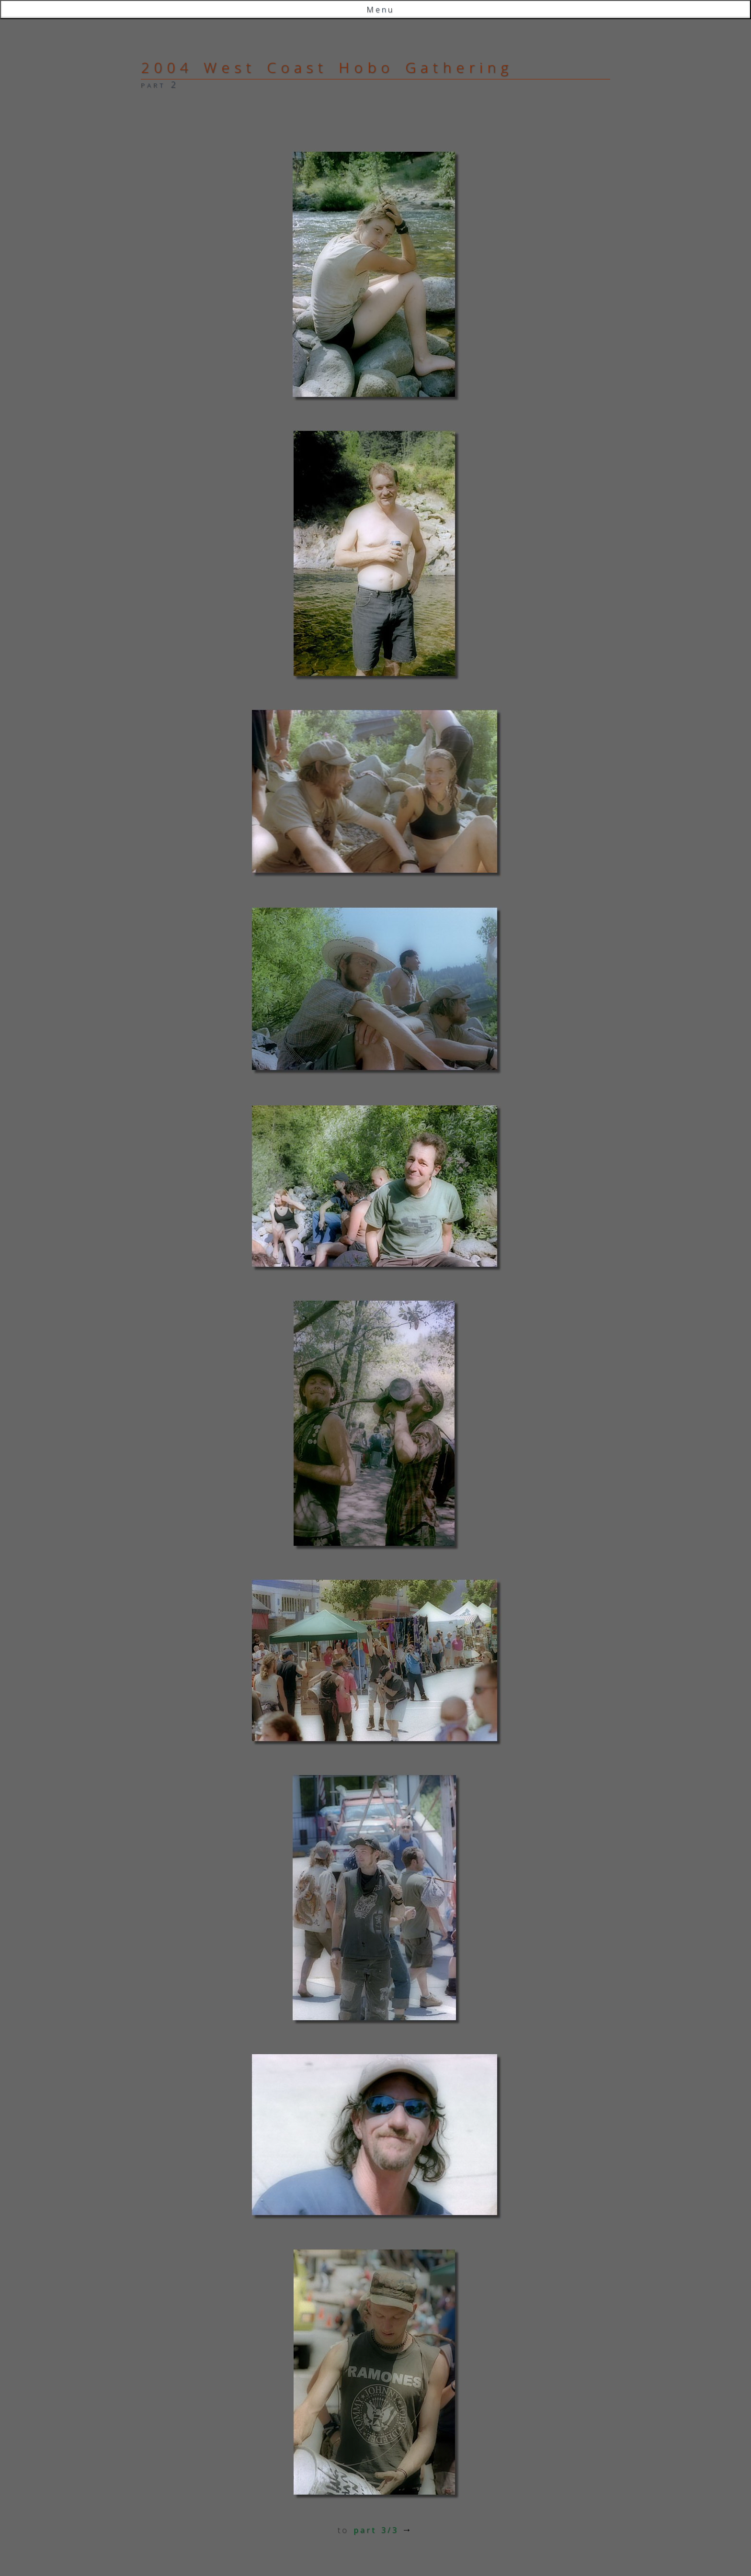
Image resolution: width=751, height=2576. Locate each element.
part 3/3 (375, 2530)
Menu (380, 9)
